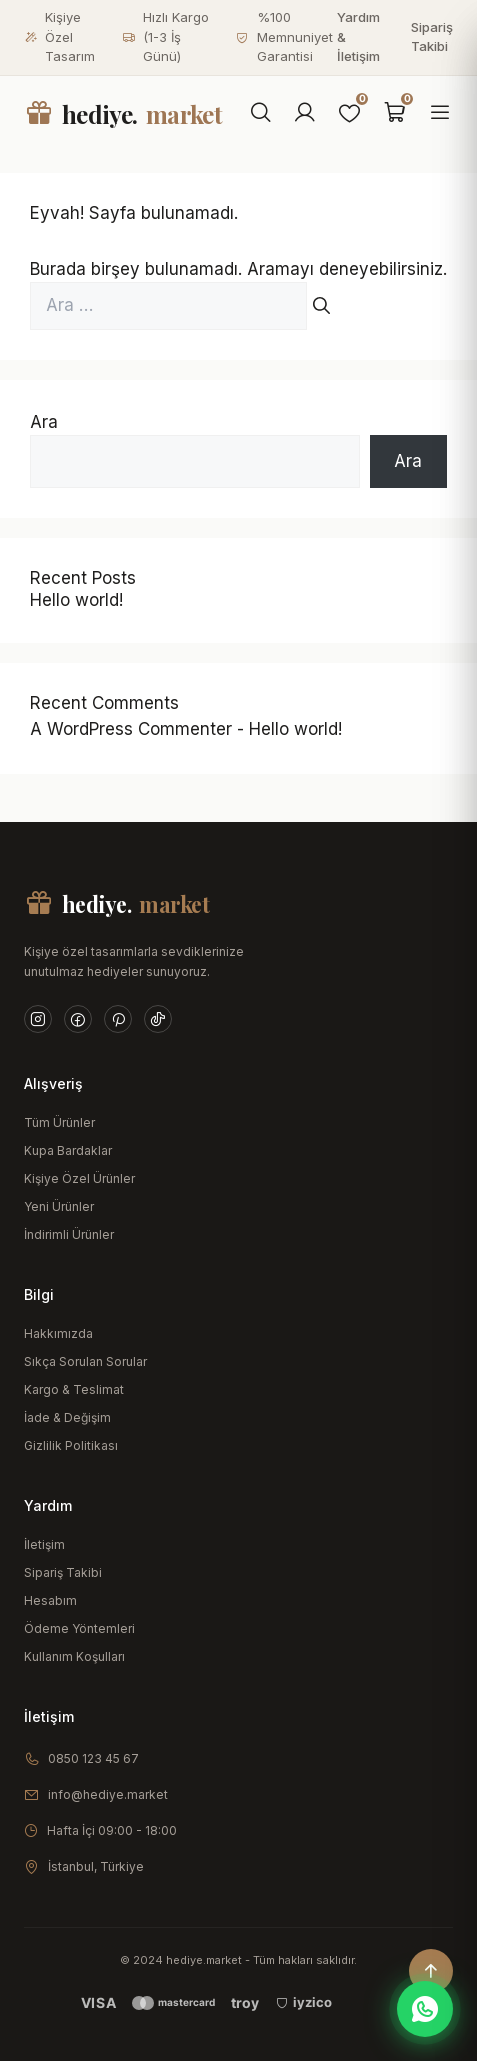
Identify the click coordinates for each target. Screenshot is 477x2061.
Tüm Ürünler (59, 1122)
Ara (44, 422)
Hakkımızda (58, 1333)
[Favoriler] (350, 114)
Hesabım (50, 1600)
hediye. (123, 114)
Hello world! (76, 600)
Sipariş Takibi (432, 37)
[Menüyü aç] (440, 114)
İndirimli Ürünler (69, 1234)
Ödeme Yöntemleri (79, 1628)
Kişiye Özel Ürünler (79, 1178)
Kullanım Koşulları (74, 1656)
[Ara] (261, 114)
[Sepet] (395, 114)
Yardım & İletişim (358, 36)
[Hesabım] (305, 114)
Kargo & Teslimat (74, 1389)
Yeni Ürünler (59, 1206)
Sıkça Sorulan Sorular (85, 1361)
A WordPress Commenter (131, 729)
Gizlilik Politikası (71, 1445)
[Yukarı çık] (431, 1971)
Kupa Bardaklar (68, 1150)
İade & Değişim (67, 1417)
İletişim (44, 1544)
